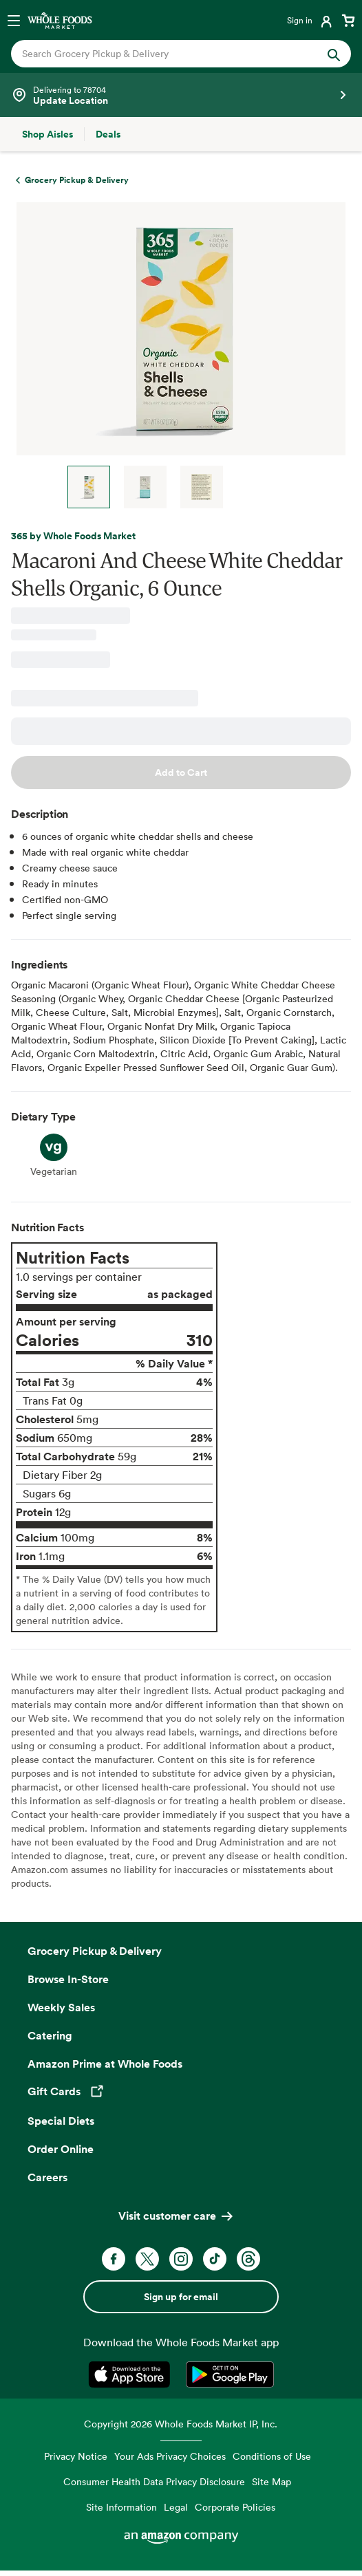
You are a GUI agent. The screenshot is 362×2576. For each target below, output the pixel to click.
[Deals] (108, 134)
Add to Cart (181, 772)
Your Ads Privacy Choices (170, 2456)
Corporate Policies (235, 2506)
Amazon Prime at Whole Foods (105, 2063)
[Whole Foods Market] (60, 20)
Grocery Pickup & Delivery (95, 1950)
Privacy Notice (75, 2456)
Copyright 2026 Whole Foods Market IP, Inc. (180, 2423)
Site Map (271, 2481)
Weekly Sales (61, 2007)
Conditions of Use (272, 2456)
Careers (47, 2177)
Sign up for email (181, 2297)
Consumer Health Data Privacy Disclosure (154, 2481)
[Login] (310, 20)
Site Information (121, 2506)
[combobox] (165, 54)
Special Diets (61, 2120)
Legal (176, 2506)
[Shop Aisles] (47, 134)
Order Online (61, 2148)
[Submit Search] (334, 53)
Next (254, 487)
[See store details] (181, 94)
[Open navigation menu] (14, 20)
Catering (50, 2035)
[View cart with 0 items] (348, 20)
